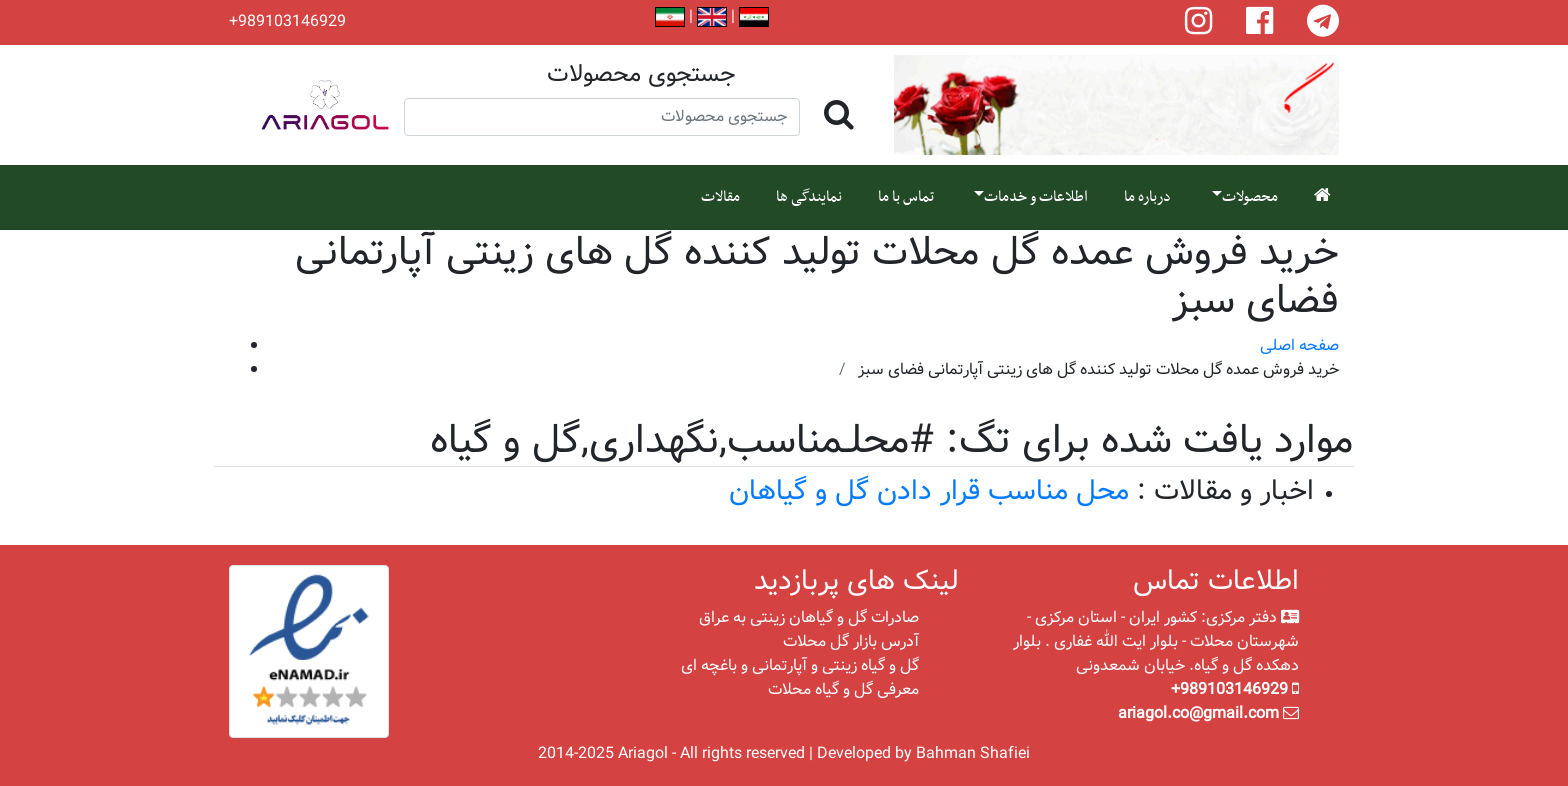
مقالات (720, 197)
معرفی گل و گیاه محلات (843, 689)
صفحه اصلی (1299, 345)
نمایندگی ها (809, 197)
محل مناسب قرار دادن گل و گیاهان (929, 491)
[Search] (602, 117)
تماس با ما (906, 197)
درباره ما (1147, 197)
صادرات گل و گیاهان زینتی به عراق (809, 617)
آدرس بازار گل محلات (851, 641)
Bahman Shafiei (973, 753)
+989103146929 (287, 22)
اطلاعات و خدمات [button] (1036, 197)
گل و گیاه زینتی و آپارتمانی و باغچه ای (800, 665)
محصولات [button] (1250, 197)
